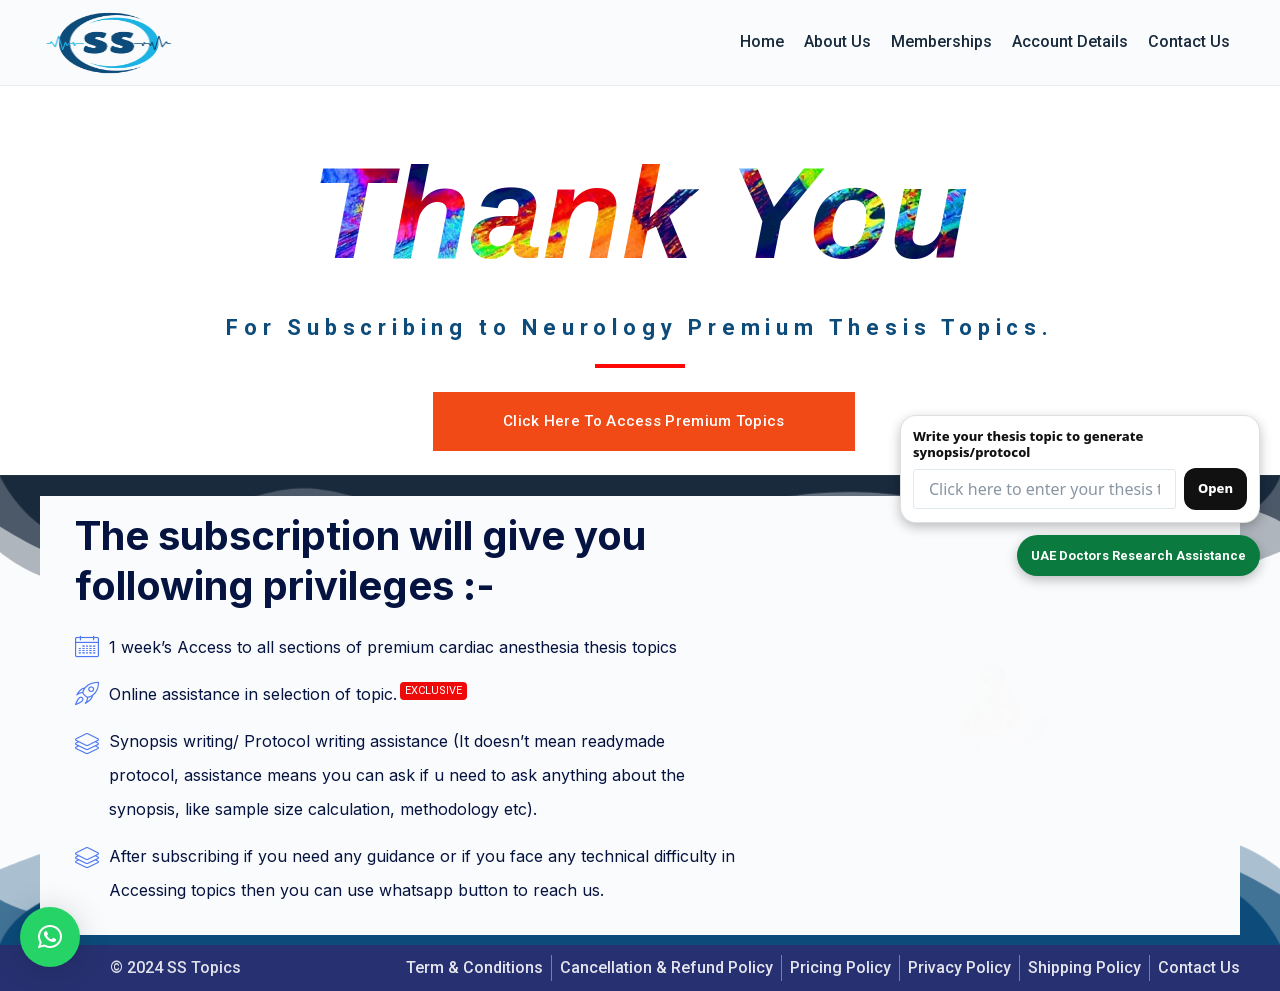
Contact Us (1189, 41)
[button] (50, 937)
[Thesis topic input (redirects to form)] (1044, 486)
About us (837, 41)
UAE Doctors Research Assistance (1130, 555)
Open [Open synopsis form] (1215, 485)
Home (762, 41)
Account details (1070, 41)
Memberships (941, 41)
